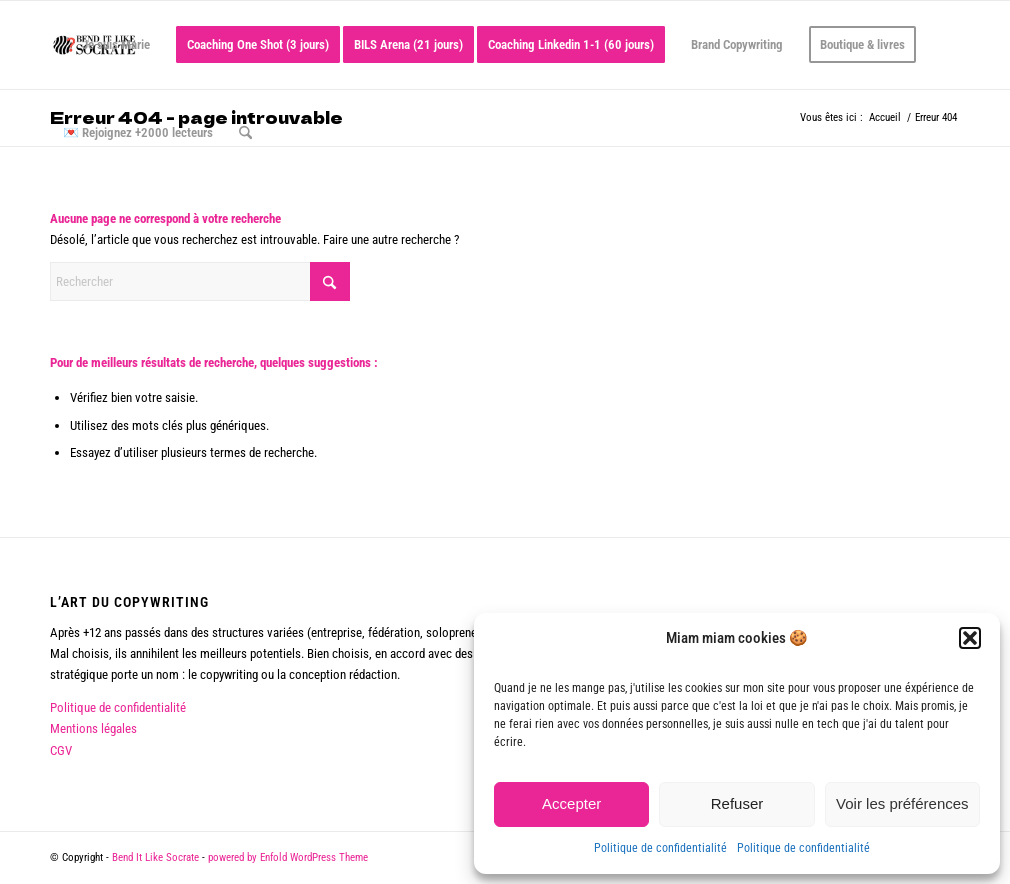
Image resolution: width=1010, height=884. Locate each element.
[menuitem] (106, 45)
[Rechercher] (245, 133)
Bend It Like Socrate (155, 857)
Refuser (737, 803)
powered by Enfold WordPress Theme (288, 857)
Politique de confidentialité (660, 848)
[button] (970, 638)
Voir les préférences (902, 803)
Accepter (571, 803)
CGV (61, 750)
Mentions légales (93, 728)
